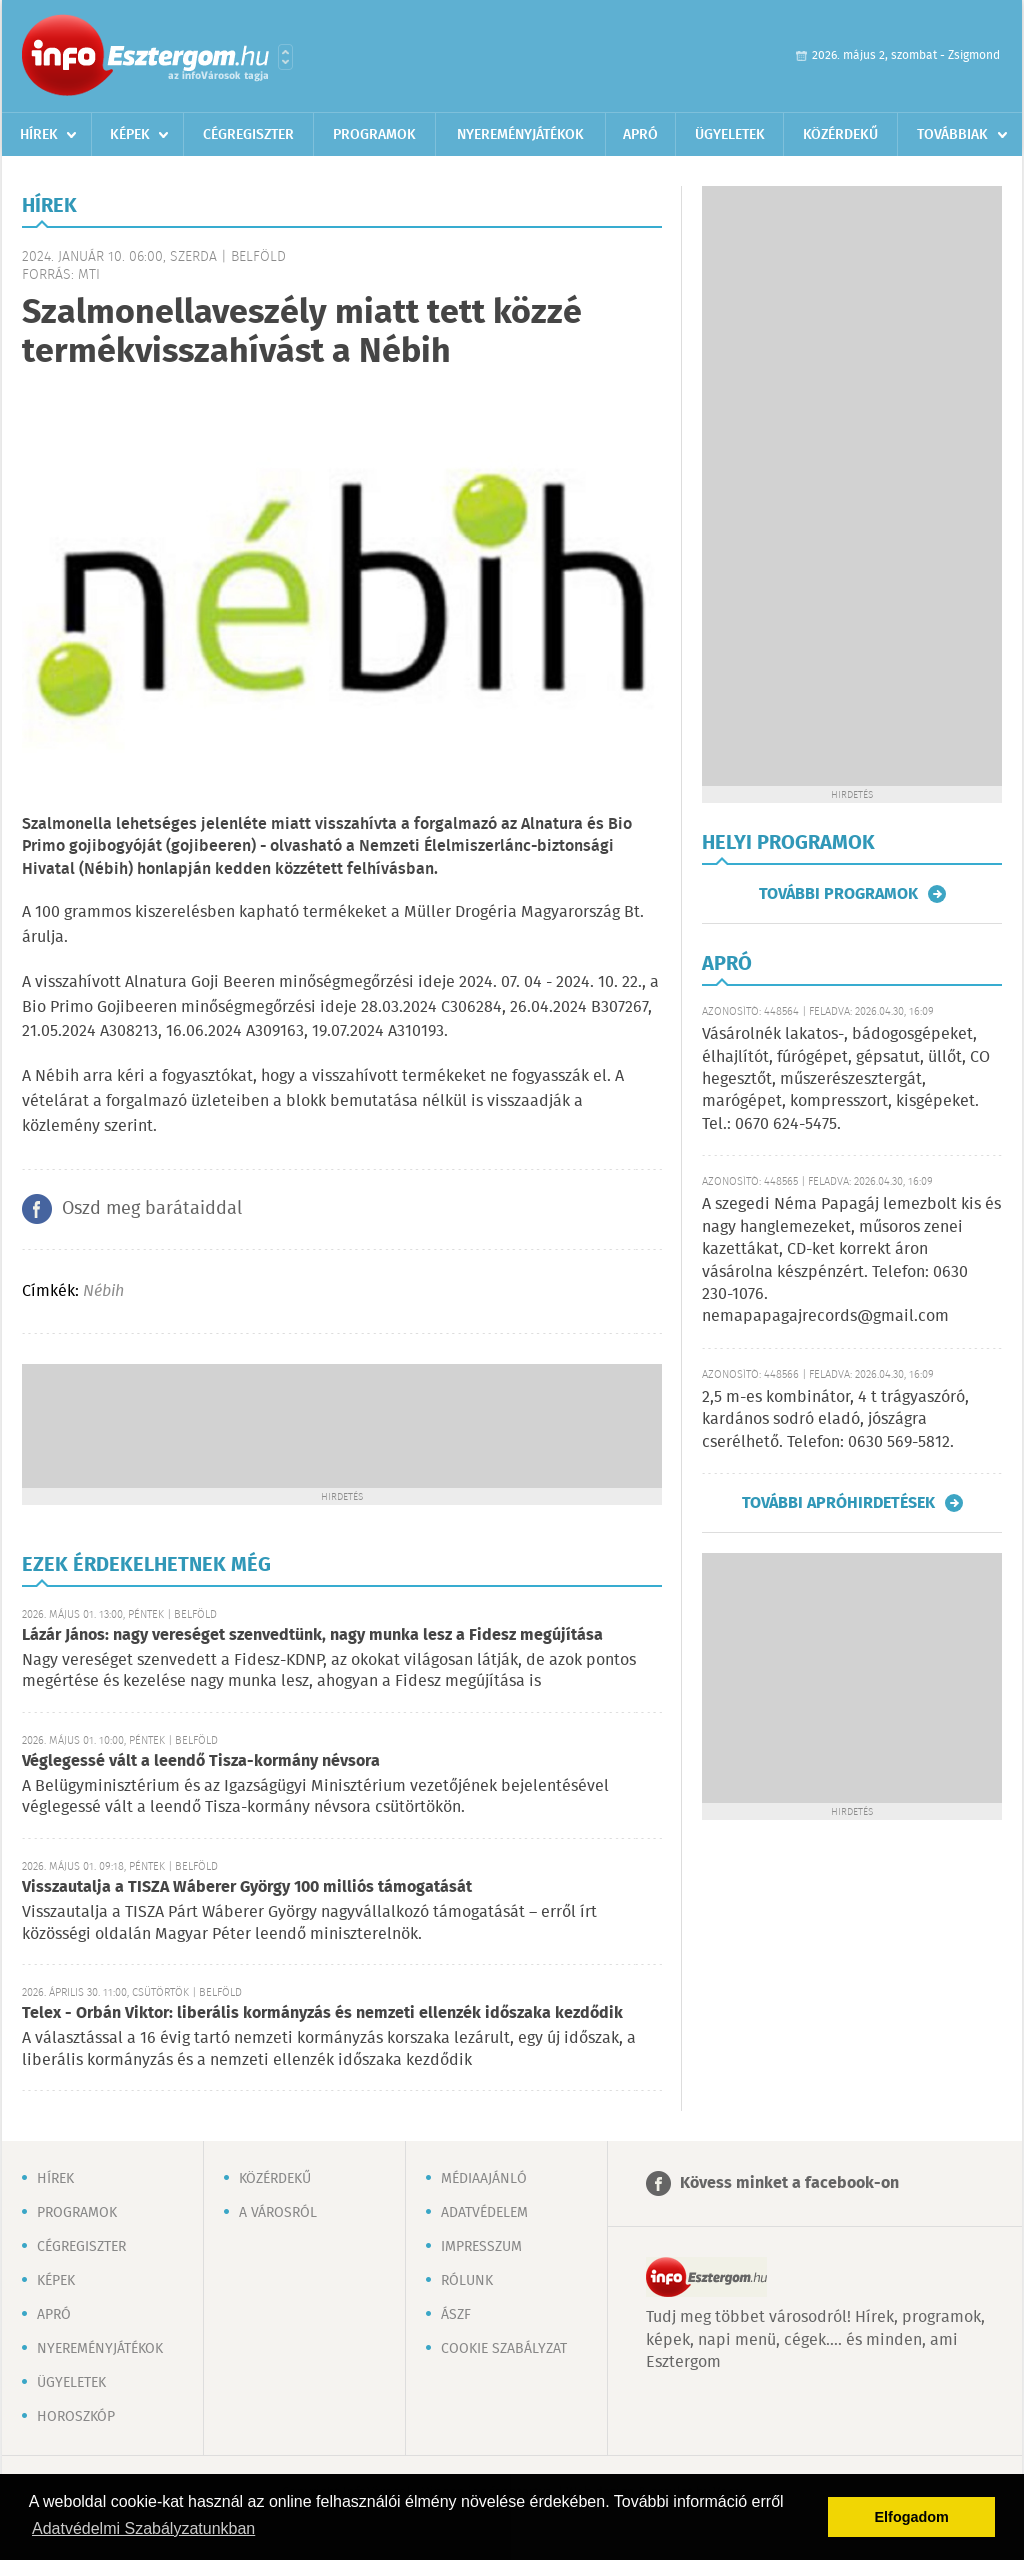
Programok (374, 135)
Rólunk (467, 2281)
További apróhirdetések (838, 1503)
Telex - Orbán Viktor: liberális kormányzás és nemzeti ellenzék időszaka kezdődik (322, 2013)
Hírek (39, 135)
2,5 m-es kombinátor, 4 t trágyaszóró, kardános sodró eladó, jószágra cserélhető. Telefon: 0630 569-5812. (835, 1420)
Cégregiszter (248, 135)
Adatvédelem (484, 2213)
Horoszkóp (76, 2417)
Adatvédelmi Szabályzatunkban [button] (143, 2528)
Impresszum (481, 2247)
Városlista (285, 57)
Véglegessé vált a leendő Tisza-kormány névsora (201, 1761)
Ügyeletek (730, 135)
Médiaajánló (484, 2179)
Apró (640, 135)
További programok (838, 894)
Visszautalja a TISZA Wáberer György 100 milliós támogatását (247, 1887)
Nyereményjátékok (520, 135)
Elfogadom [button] (912, 2517)
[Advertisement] (342, 1424)
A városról (278, 2213)
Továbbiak (952, 135)
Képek (130, 135)
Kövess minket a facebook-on (789, 2183)
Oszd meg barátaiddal (152, 1209)
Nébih (103, 1291)
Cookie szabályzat (504, 2349)
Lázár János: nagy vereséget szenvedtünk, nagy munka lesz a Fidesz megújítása (312, 1635)
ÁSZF (456, 2315)
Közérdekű (840, 135)
